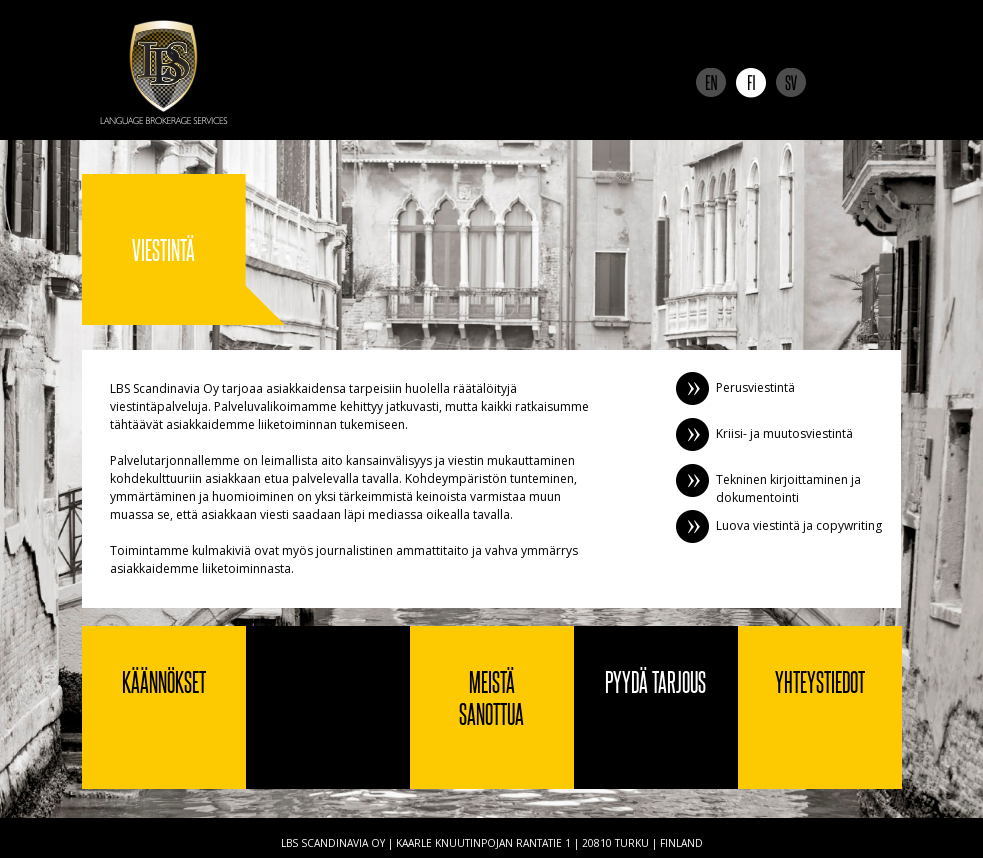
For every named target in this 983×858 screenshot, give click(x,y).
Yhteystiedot (820, 681)
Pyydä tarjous (655, 681)
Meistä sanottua (491, 697)
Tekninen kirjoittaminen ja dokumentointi (788, 488)
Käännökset (164, 681)
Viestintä (328, 707)
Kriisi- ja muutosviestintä (784, 433)
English (711, 83)
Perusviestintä (755, 387)
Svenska (791, 83)
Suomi (751, 83)
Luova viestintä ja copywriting (799, 525)
